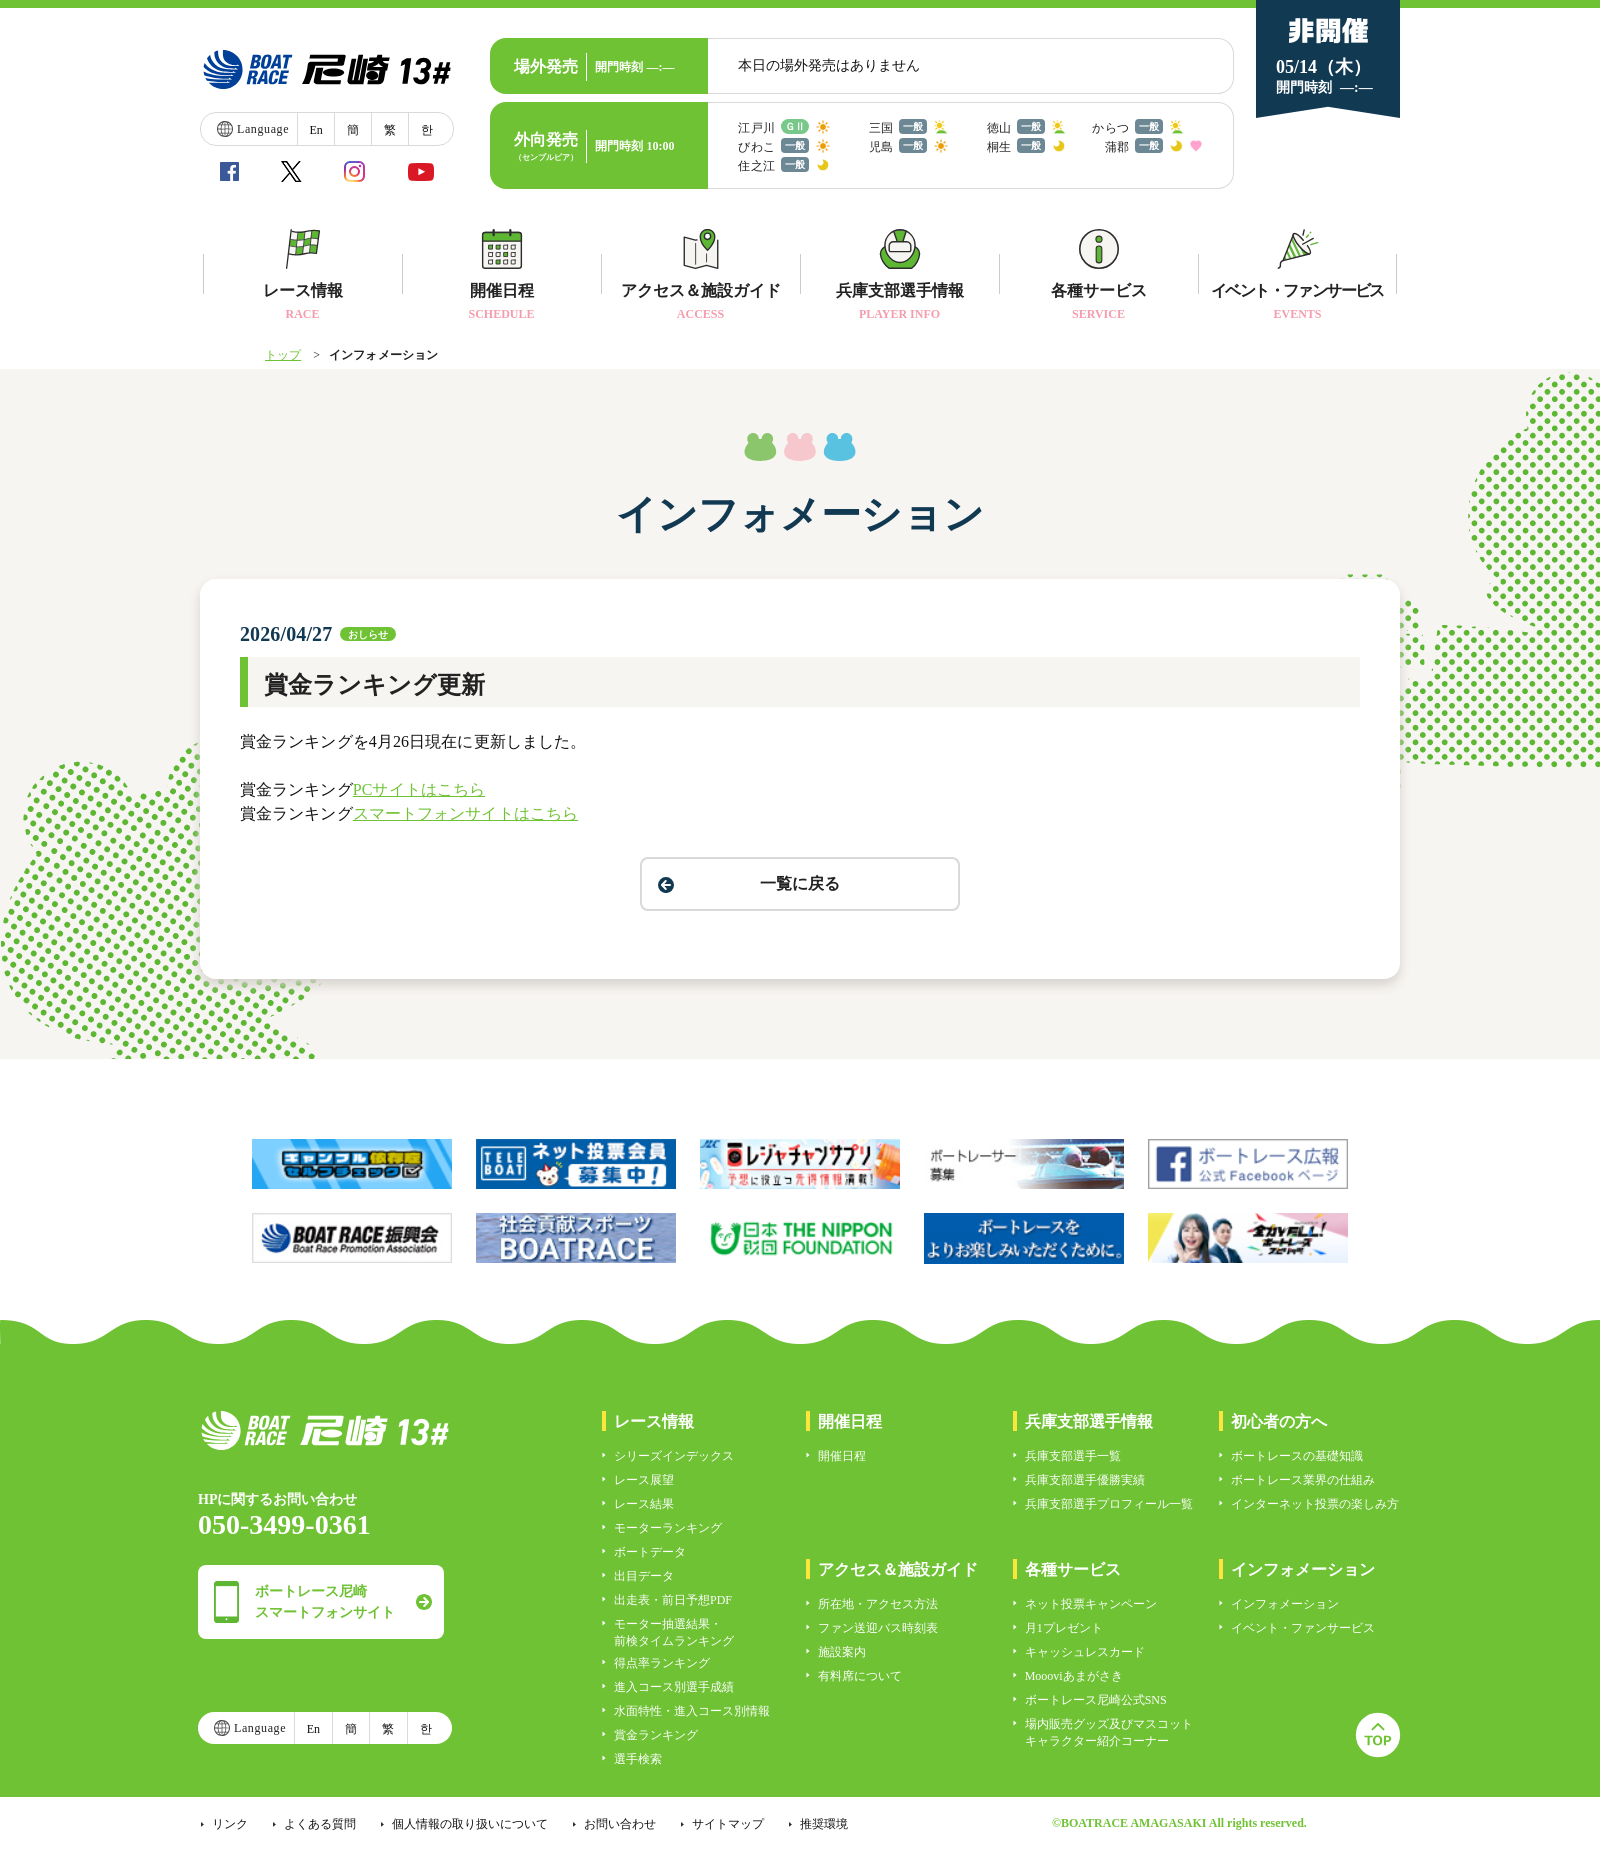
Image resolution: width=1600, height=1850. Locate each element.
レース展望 (644, 1480)
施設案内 (842, 1652)
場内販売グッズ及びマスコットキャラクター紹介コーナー (1109, 1732)
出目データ (644, 1576)
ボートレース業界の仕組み (1303, 1480)
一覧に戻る (800, 883)
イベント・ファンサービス (1303, 1628)
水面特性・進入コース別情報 (692, 1711)
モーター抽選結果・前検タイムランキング (674, 1632)
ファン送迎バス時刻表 (878, 1628)
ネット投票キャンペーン (1091, 1604)
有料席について (860, 1676)
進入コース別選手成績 (674, 1687)
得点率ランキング (662, 1663)
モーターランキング (668, 1528)
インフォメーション (1285, 1604)
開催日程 (842, 1456)
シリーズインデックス (674, 1456)
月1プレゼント (1064, 1628)
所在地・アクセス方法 (878, 1604)
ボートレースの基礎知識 (1297, 1456)
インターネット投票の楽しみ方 (1315, 1504)
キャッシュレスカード (1085, 1652)
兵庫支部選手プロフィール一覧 (1109, 1504)
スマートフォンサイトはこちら (465, 813)
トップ (283, 355)
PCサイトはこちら (419, 789)
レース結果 (644, 1504)
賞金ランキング (656, 1735)
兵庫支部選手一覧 (1073, 1456)
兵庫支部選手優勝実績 (1085, 1480)
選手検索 (638, 1759)
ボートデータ (650, 1552)
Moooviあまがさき (1074, 1676)
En (315, 130)
